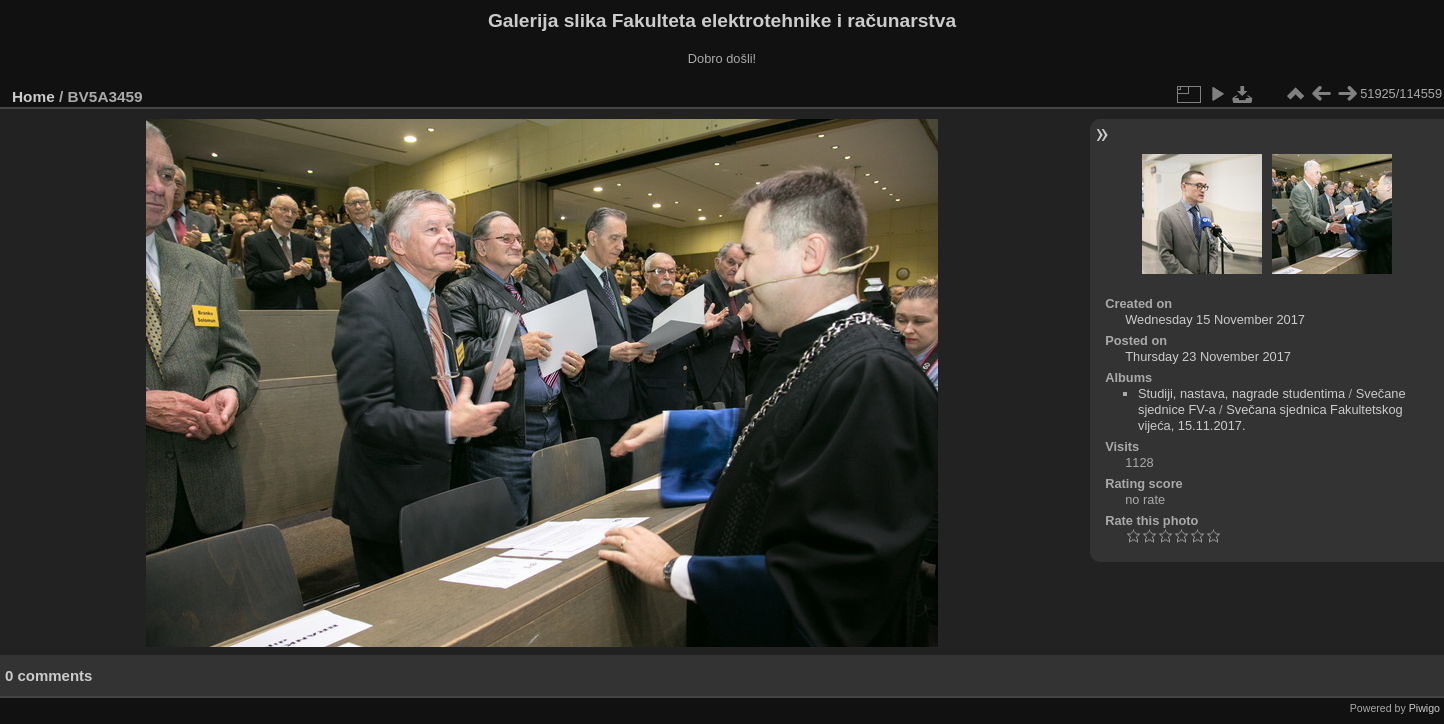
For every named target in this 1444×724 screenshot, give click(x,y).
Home (33, 96)
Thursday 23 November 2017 (1208, 356)
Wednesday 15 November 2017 (1215, 319)
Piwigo (1424, 708)
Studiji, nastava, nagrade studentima (1241, 393)
